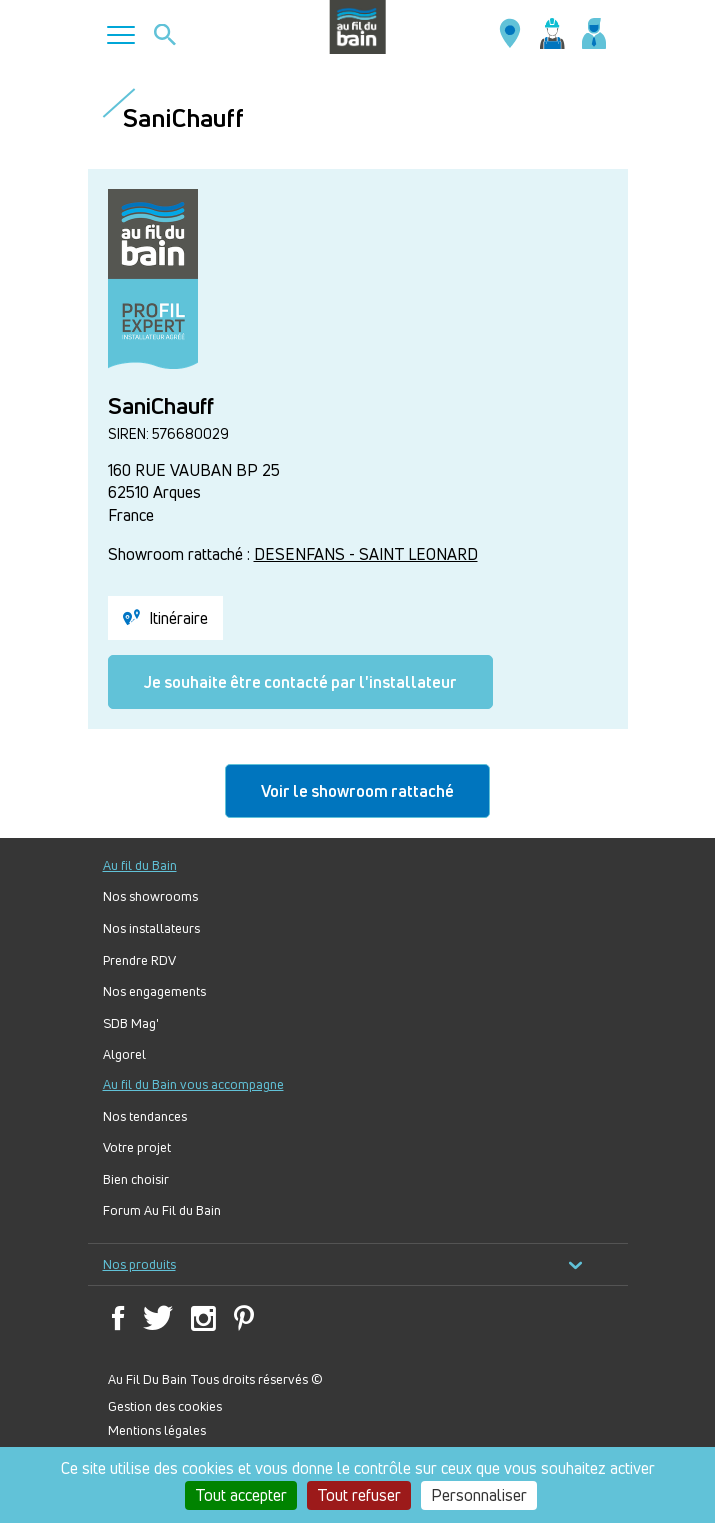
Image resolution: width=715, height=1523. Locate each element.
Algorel (124, 1054)
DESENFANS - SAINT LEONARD (366, 554)
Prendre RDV (139, 960)
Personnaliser (479, 1495)
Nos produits (343, 1264)
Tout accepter (241, 1495)
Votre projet (137, 1147)
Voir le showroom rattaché (357, 791)
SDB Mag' (131, 1023)
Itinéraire (165, 618)
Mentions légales (157, 1430)
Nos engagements (154, 991)
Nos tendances (145, 1116)
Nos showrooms (150, 896)
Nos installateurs (151, 928)
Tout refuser (359, 1495)
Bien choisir (136, 1179)
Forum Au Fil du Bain (162, 1210)
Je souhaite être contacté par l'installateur (300, 682)
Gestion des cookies (165, 1406)
